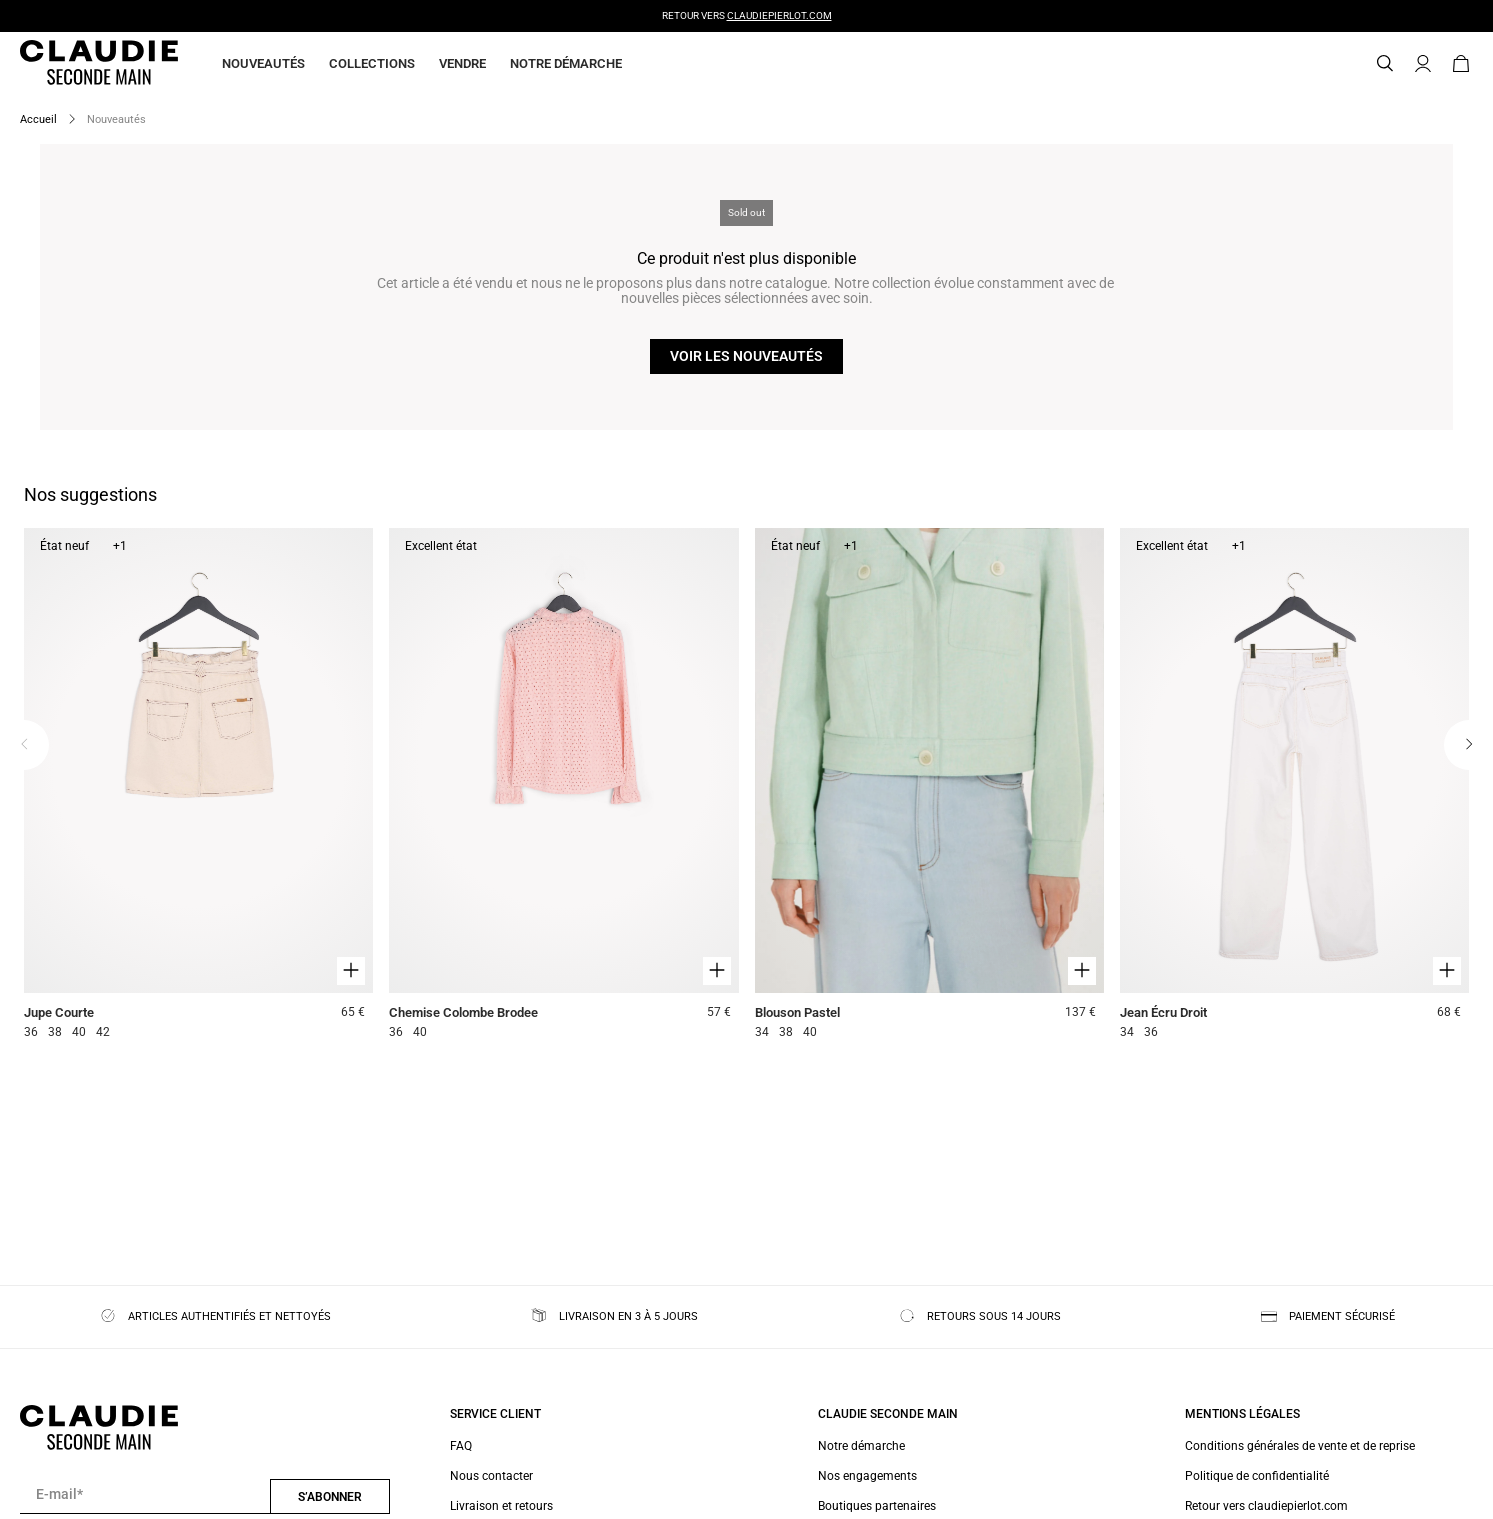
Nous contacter (491, 1476)
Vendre (462, 63)
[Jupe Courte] (198, 786)
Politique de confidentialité (1257, 1476)
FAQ (461, 1446)
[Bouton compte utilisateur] (1423, 64)
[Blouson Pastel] (929, 786)
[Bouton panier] (1461, 64)
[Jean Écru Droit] (1294, 786)
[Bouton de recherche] (1385, 64)
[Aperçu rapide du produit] (351, 971)
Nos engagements (867, 1476)
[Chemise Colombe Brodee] (563, 786)
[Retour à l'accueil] (75, 64)
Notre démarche (566, 63)
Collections (372, 63)
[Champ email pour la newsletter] (145, 1495)
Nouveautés (263, 63)
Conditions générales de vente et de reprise (1300, 1446)
